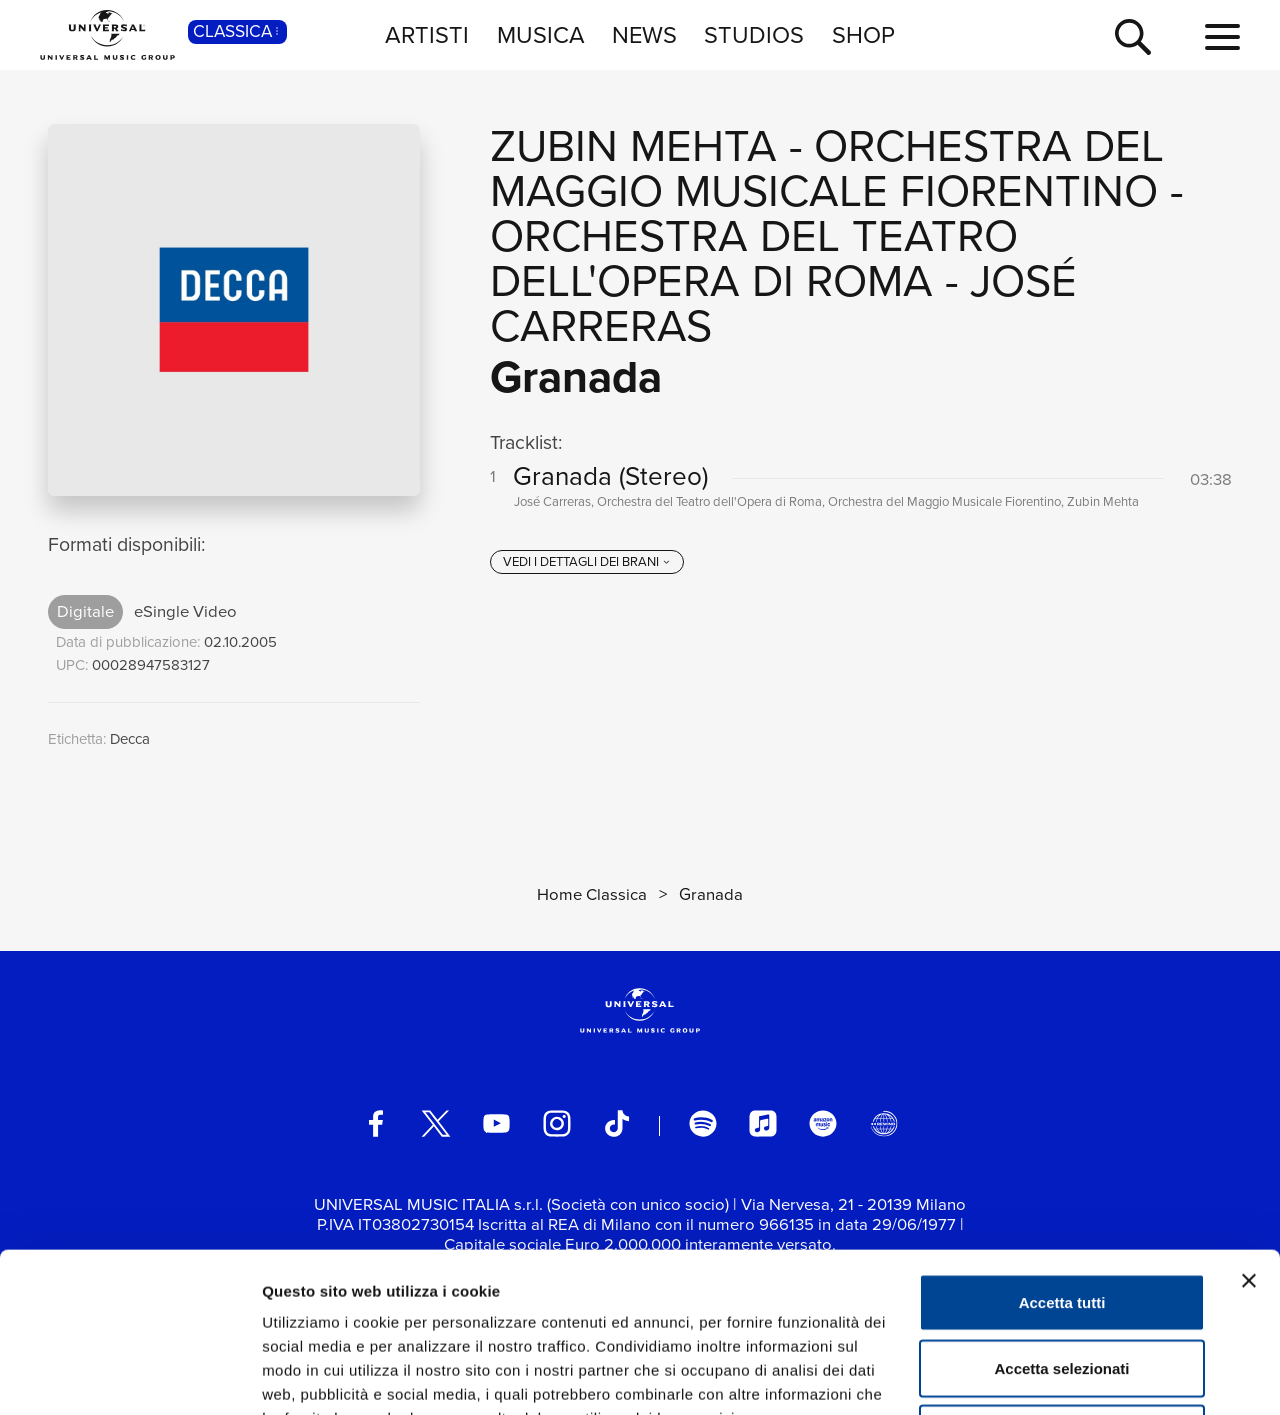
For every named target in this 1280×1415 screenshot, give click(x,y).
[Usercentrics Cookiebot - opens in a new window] (129, 1376)
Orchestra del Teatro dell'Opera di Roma (754, 258)
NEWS (644, 34)
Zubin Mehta (633, 146)
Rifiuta (1062, 1283)
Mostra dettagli (1052, 1375)
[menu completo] (1222, 38)
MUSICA (541, 34)
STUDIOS (754, 34)
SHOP (863, 34)
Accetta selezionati (1061, 1218)
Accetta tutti (1062, 1152)
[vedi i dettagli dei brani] (587, 562)
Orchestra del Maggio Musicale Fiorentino (827, 168)
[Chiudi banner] (1249, 1131)
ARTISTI (427, 34)
